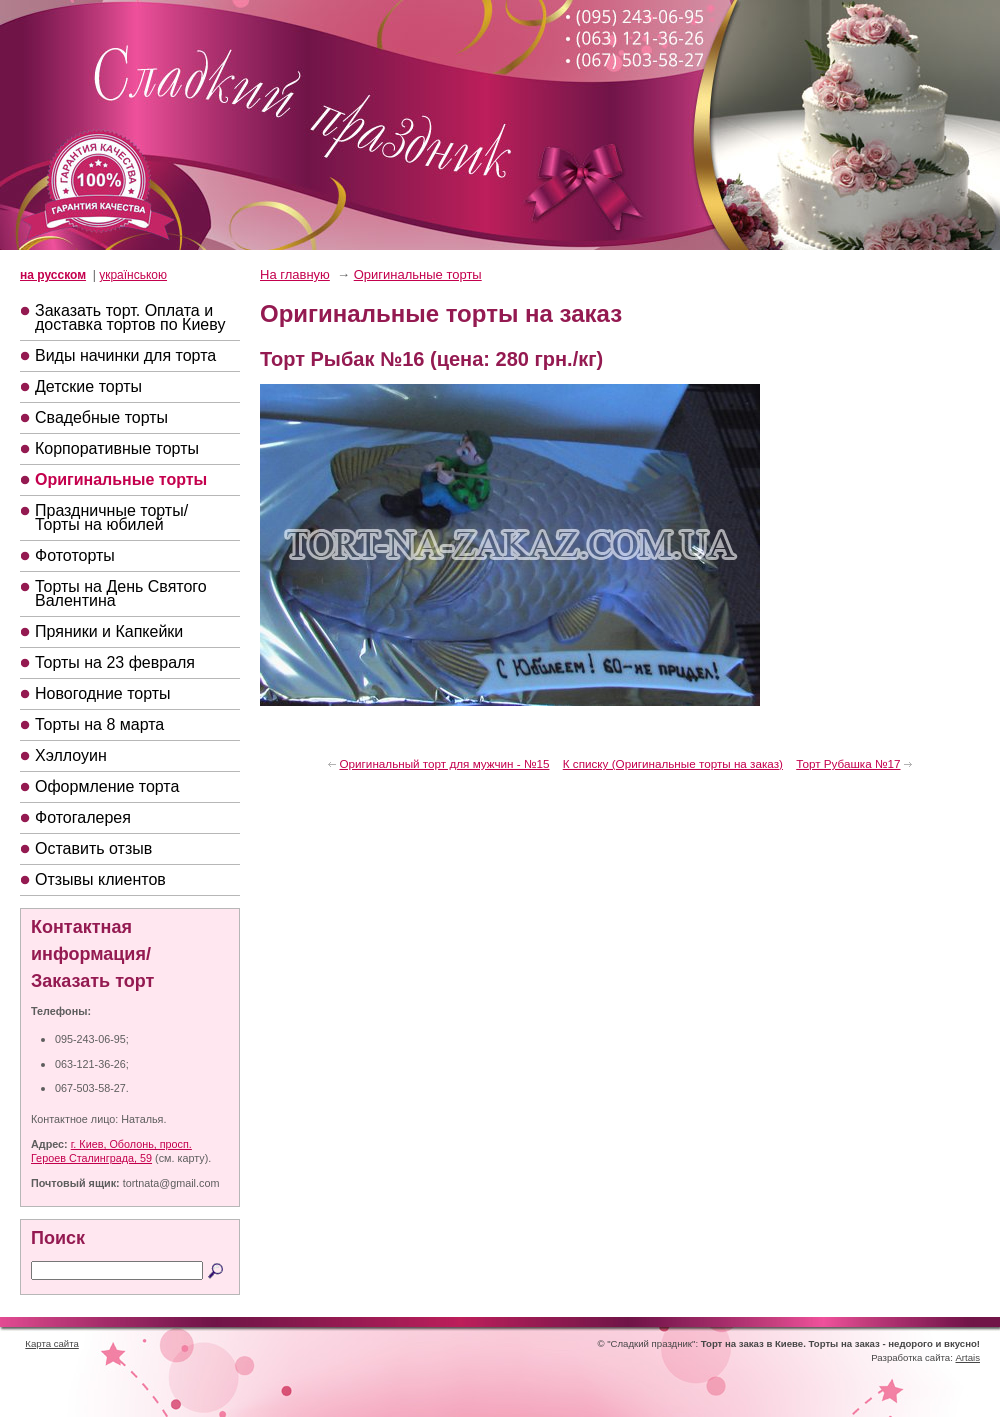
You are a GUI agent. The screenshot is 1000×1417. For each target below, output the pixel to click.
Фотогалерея (83, 817)
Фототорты (75, 555)
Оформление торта (107, 786)
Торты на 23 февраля (115, 662)
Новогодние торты (103, 693)
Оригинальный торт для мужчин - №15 (444, 763)
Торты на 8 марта (99, 724)
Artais (967, 1357)
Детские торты (88, 386)
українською (133, 275)
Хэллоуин (71, 755)
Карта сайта (51, 1343)
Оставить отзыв (93, 848)
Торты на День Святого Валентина (121, 593)
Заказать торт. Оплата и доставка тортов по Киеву (130, 317)
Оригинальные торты (121, 479)
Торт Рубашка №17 (848, 763)
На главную (295, 274)
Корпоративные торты (117, 448)
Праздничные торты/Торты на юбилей (111, 517)
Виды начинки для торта (125, 355)
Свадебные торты (101, 417)
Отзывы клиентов (100, 879)
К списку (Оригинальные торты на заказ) (673, 763)
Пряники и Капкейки (109, 631)
